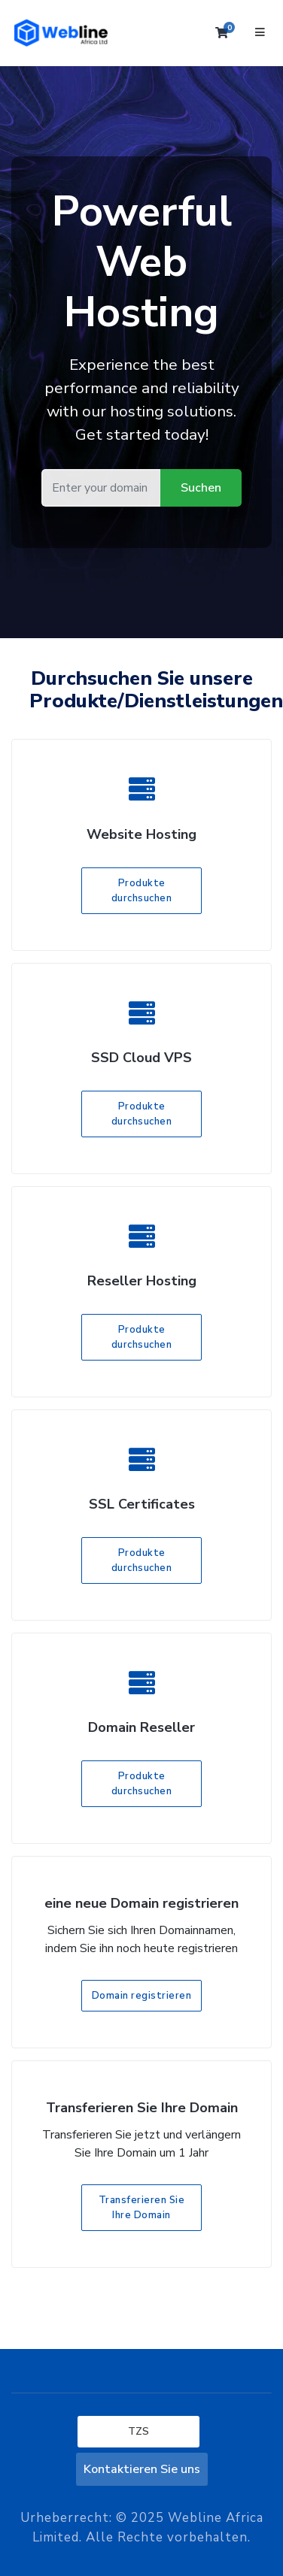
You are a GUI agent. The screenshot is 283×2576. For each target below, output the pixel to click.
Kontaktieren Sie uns (142, 2469)
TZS (138, 2431)
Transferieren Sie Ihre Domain (142, 2207)
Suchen (201, 488)
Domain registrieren (142, 1995)
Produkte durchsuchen (141, 890)
